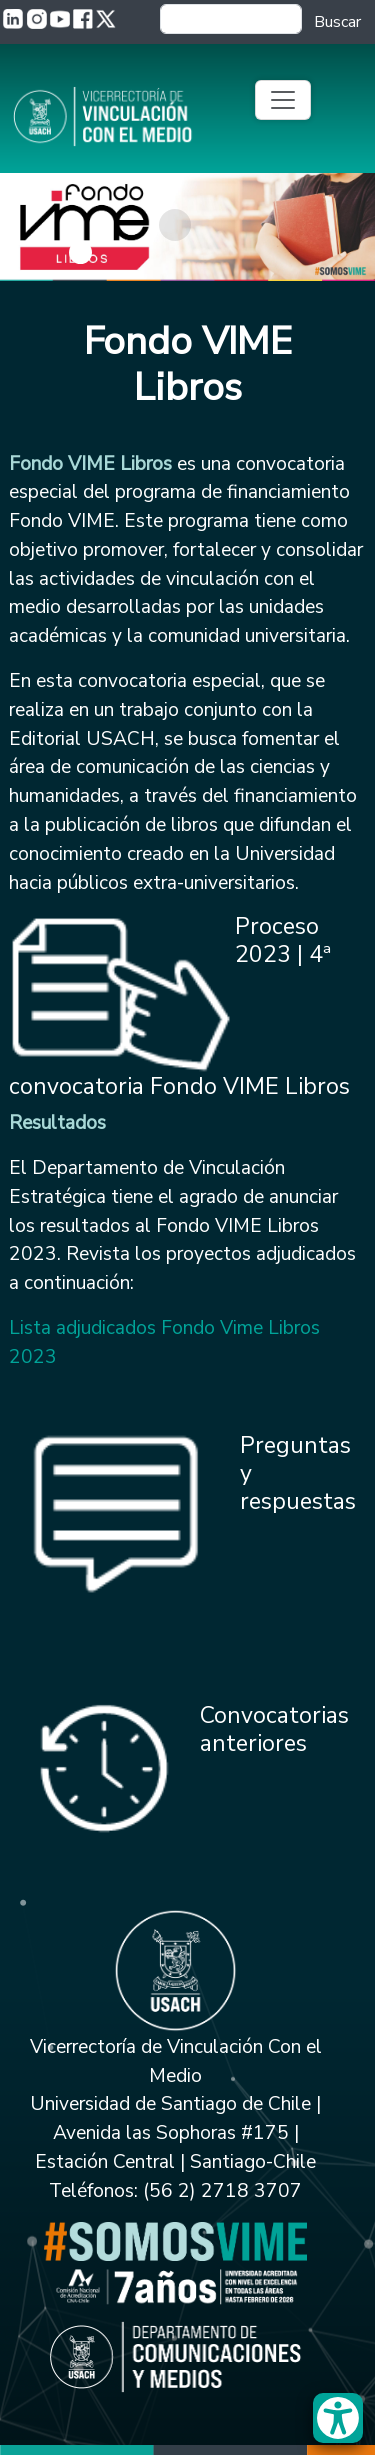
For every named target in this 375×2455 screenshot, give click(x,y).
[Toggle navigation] (283, 100)
